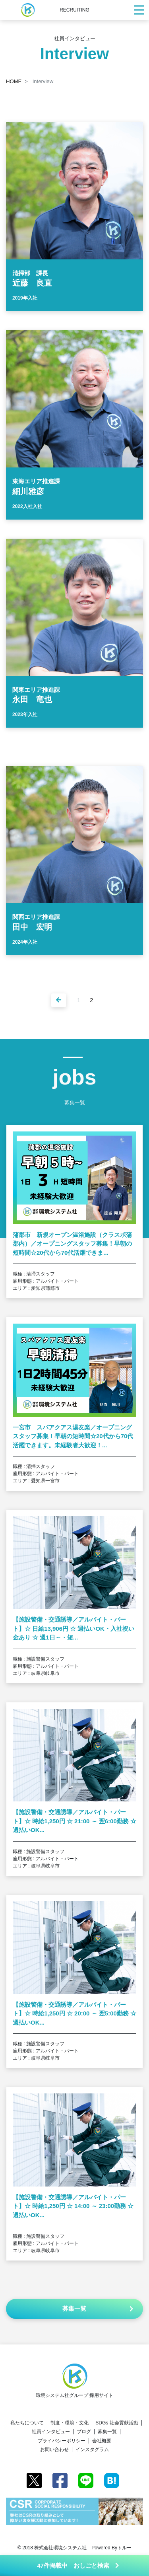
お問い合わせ (54, 2449)
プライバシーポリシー (61, 2441)
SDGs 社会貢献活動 (116, 2423)
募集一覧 (107, 2431)
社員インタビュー (51, 2431)
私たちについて (27, 2423)
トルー (124, 2548)
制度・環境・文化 (69, 2423)
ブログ (84, 2431)
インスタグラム (92, 2449)
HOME (13, 81)
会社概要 (101, 2441)
